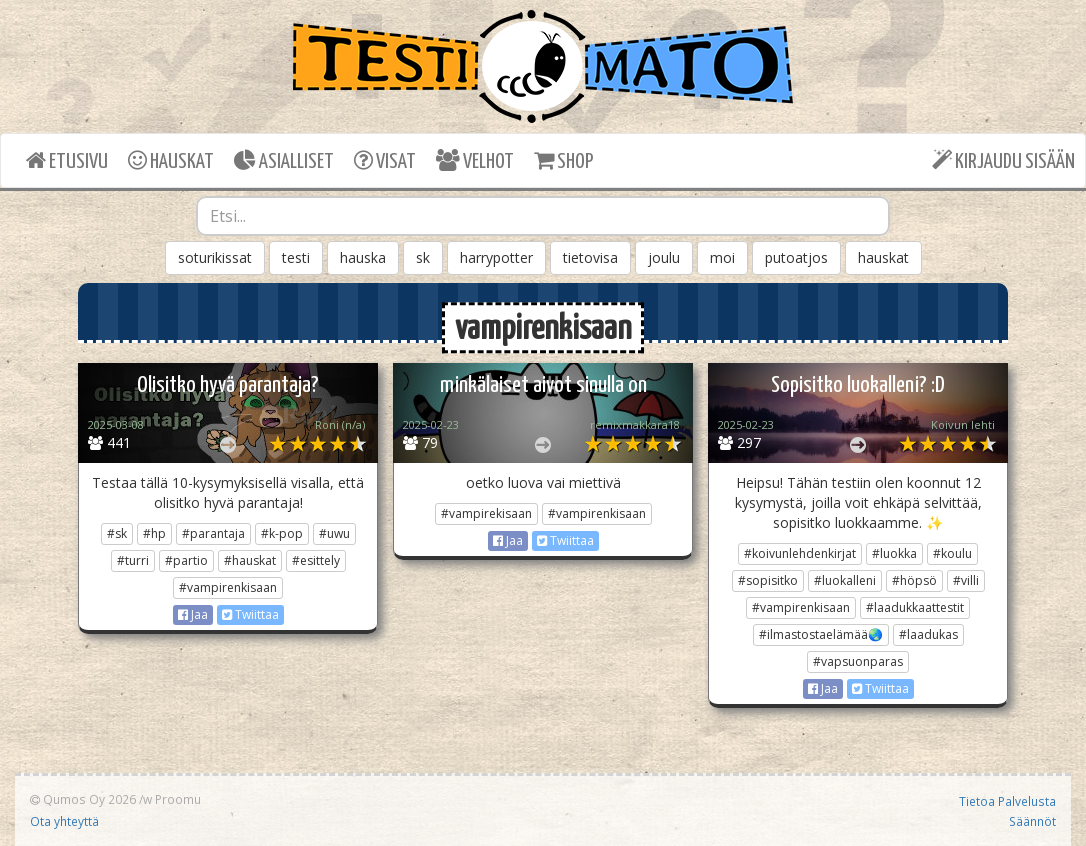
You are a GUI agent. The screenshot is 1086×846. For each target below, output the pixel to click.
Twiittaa (250, 614)
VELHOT (475, 160)
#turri (133, 560)
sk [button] (423, 257)
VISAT (385, 160)
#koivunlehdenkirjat (800, 553)
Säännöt (1032, 821)
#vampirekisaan (486, 513)
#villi (966, 580)
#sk (117, 533)
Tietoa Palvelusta (1007, 801)
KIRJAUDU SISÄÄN (1003, 160)
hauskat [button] (883, 257)
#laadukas (928, 634)
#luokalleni (845, 580)
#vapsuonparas (858, 661)
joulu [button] (664, 257)
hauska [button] (363, 257)
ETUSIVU (67, 160)
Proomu (178, 799)
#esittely (316, 560)
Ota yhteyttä (64, 821)
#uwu (334, 533)
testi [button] (296, 257)
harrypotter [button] (496, 257)
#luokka (894, 553)
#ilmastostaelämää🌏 (821, 634)
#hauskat (250, 560)
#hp (154, 533)
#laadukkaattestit (915, 607)
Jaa (193, 614)
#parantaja (213, 533)
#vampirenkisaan (228, 587)
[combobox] (543, 216)
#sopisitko (768, 580)
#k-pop (282, 533)
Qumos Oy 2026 (83, 799)
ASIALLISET (284, 160)
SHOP (563, 160)
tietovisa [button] (590, 257)
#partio (186, 560)
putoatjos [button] (796, 257)
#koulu (952, 553)
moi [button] (722, 257)
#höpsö (914, 580)
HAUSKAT (171, 160)
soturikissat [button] (215, 257)
